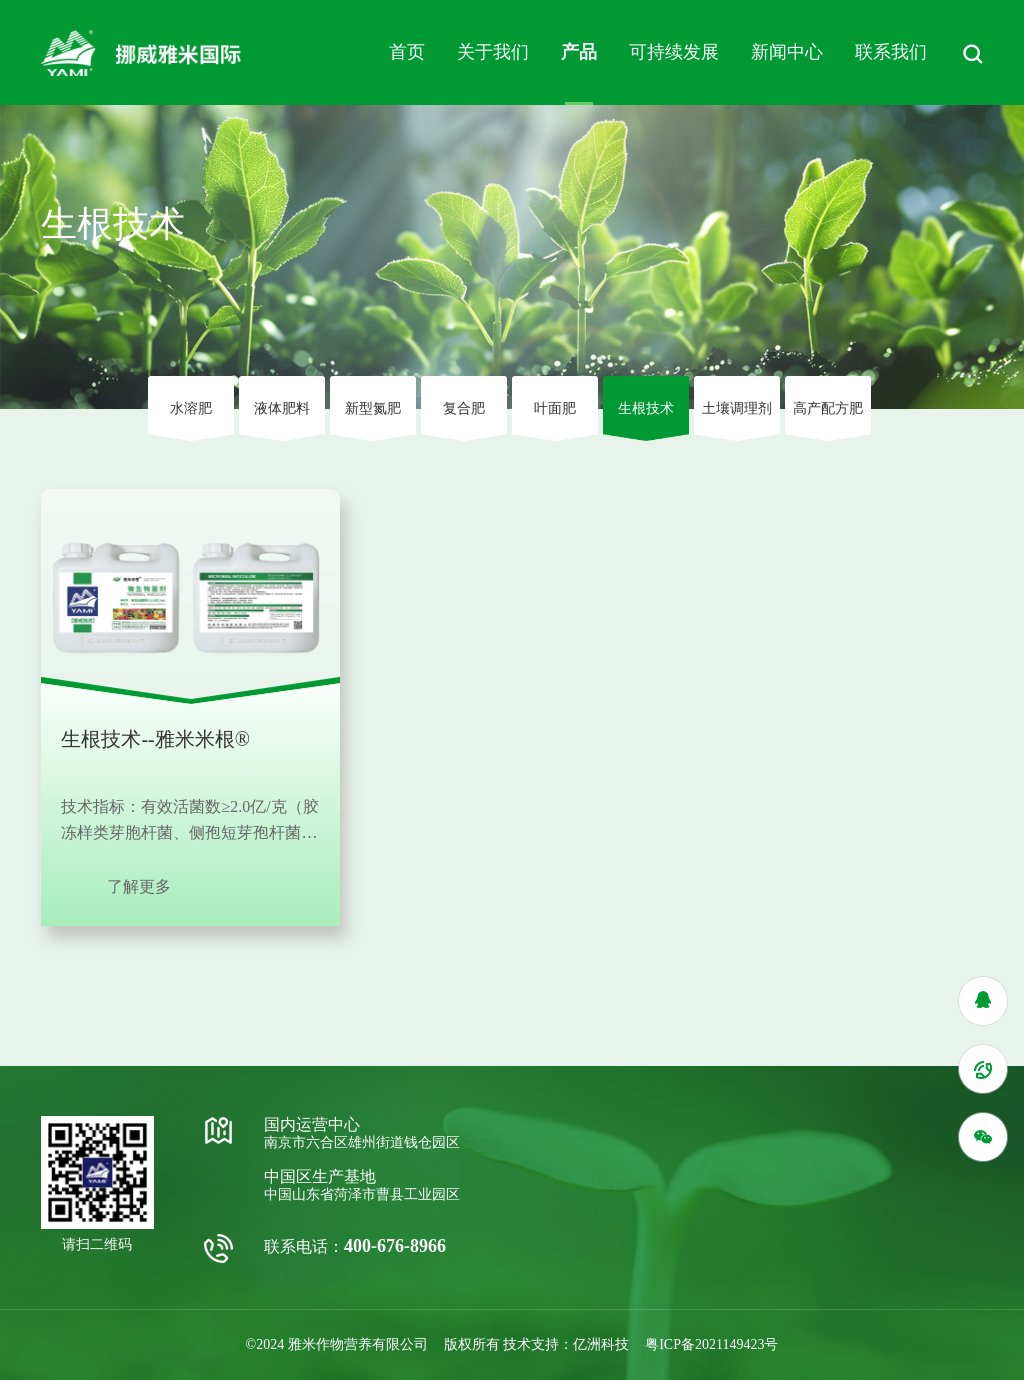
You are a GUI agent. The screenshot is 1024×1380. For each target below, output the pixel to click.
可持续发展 (674, 52)
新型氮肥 (373, 408)
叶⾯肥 (555, 408)
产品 (579, 52)
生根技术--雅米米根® (155, 739)
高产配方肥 (828, 408)
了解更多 (139, 886)
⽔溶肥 (191, 408)
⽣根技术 (646, 408)
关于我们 (493, 52)
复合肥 (464, 408)
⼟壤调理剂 (737, 408)
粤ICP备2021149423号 (711, 1344)
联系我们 (891, 52)
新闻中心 (787, 52)
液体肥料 (282, 408)
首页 (407, 52)
